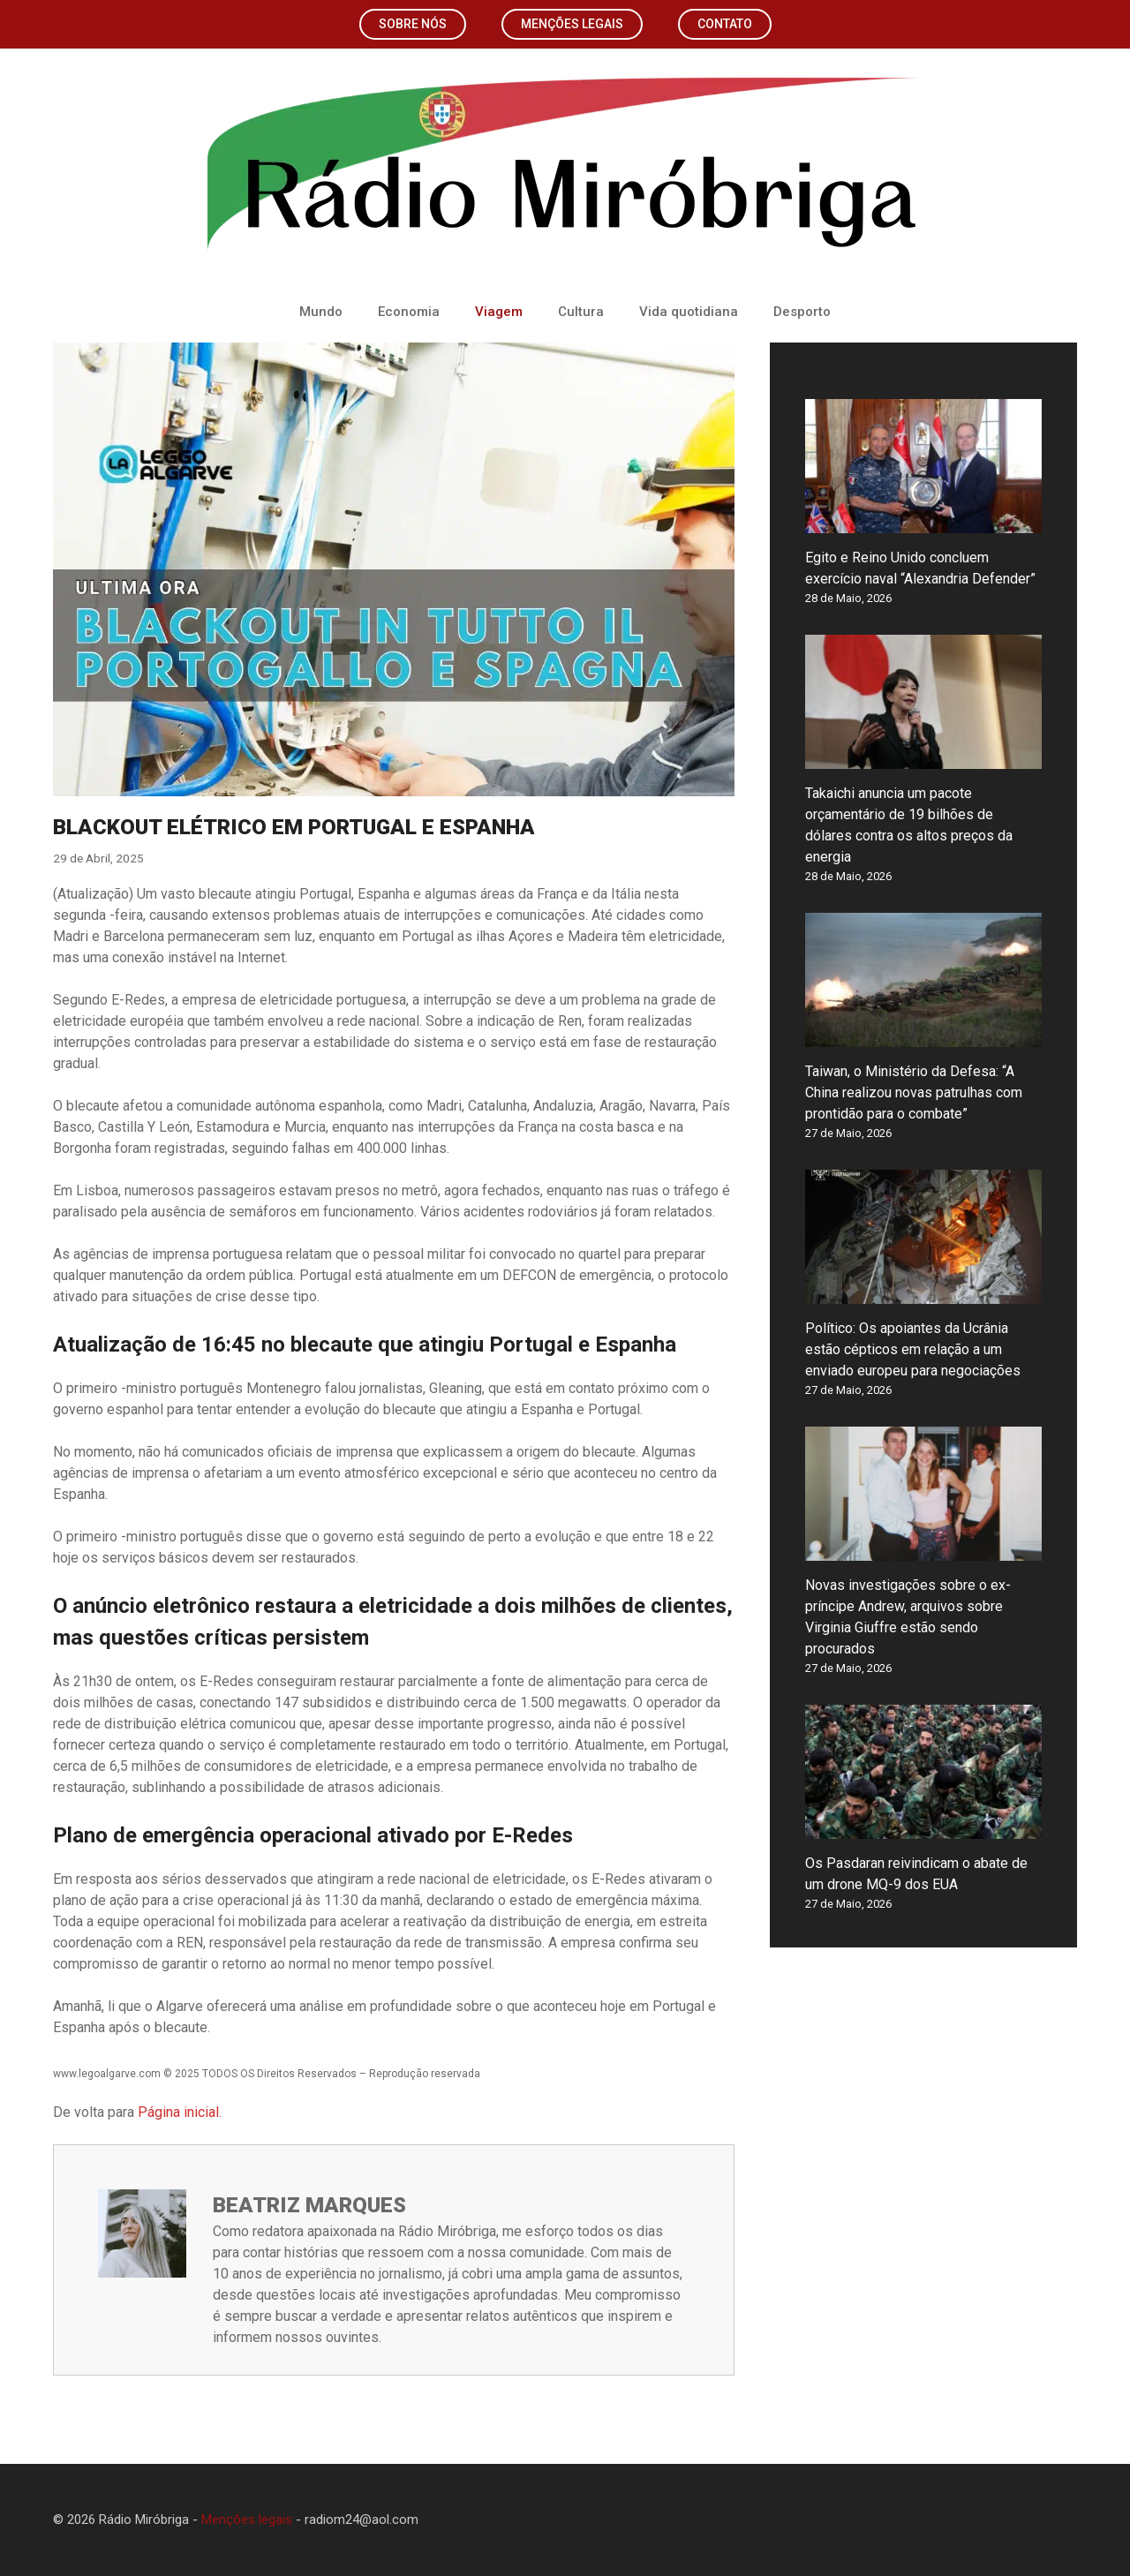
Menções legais (572, 24)
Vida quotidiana (688, 312)
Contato (724, 24)
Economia (409, 312)
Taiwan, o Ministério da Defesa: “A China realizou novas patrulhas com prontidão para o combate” (913, 1092)
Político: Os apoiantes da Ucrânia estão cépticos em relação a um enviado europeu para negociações (913, 1349)
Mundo (321, 312)
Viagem (499, 312)
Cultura (581, 312)
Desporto (802, 312)
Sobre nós (413, 24)
